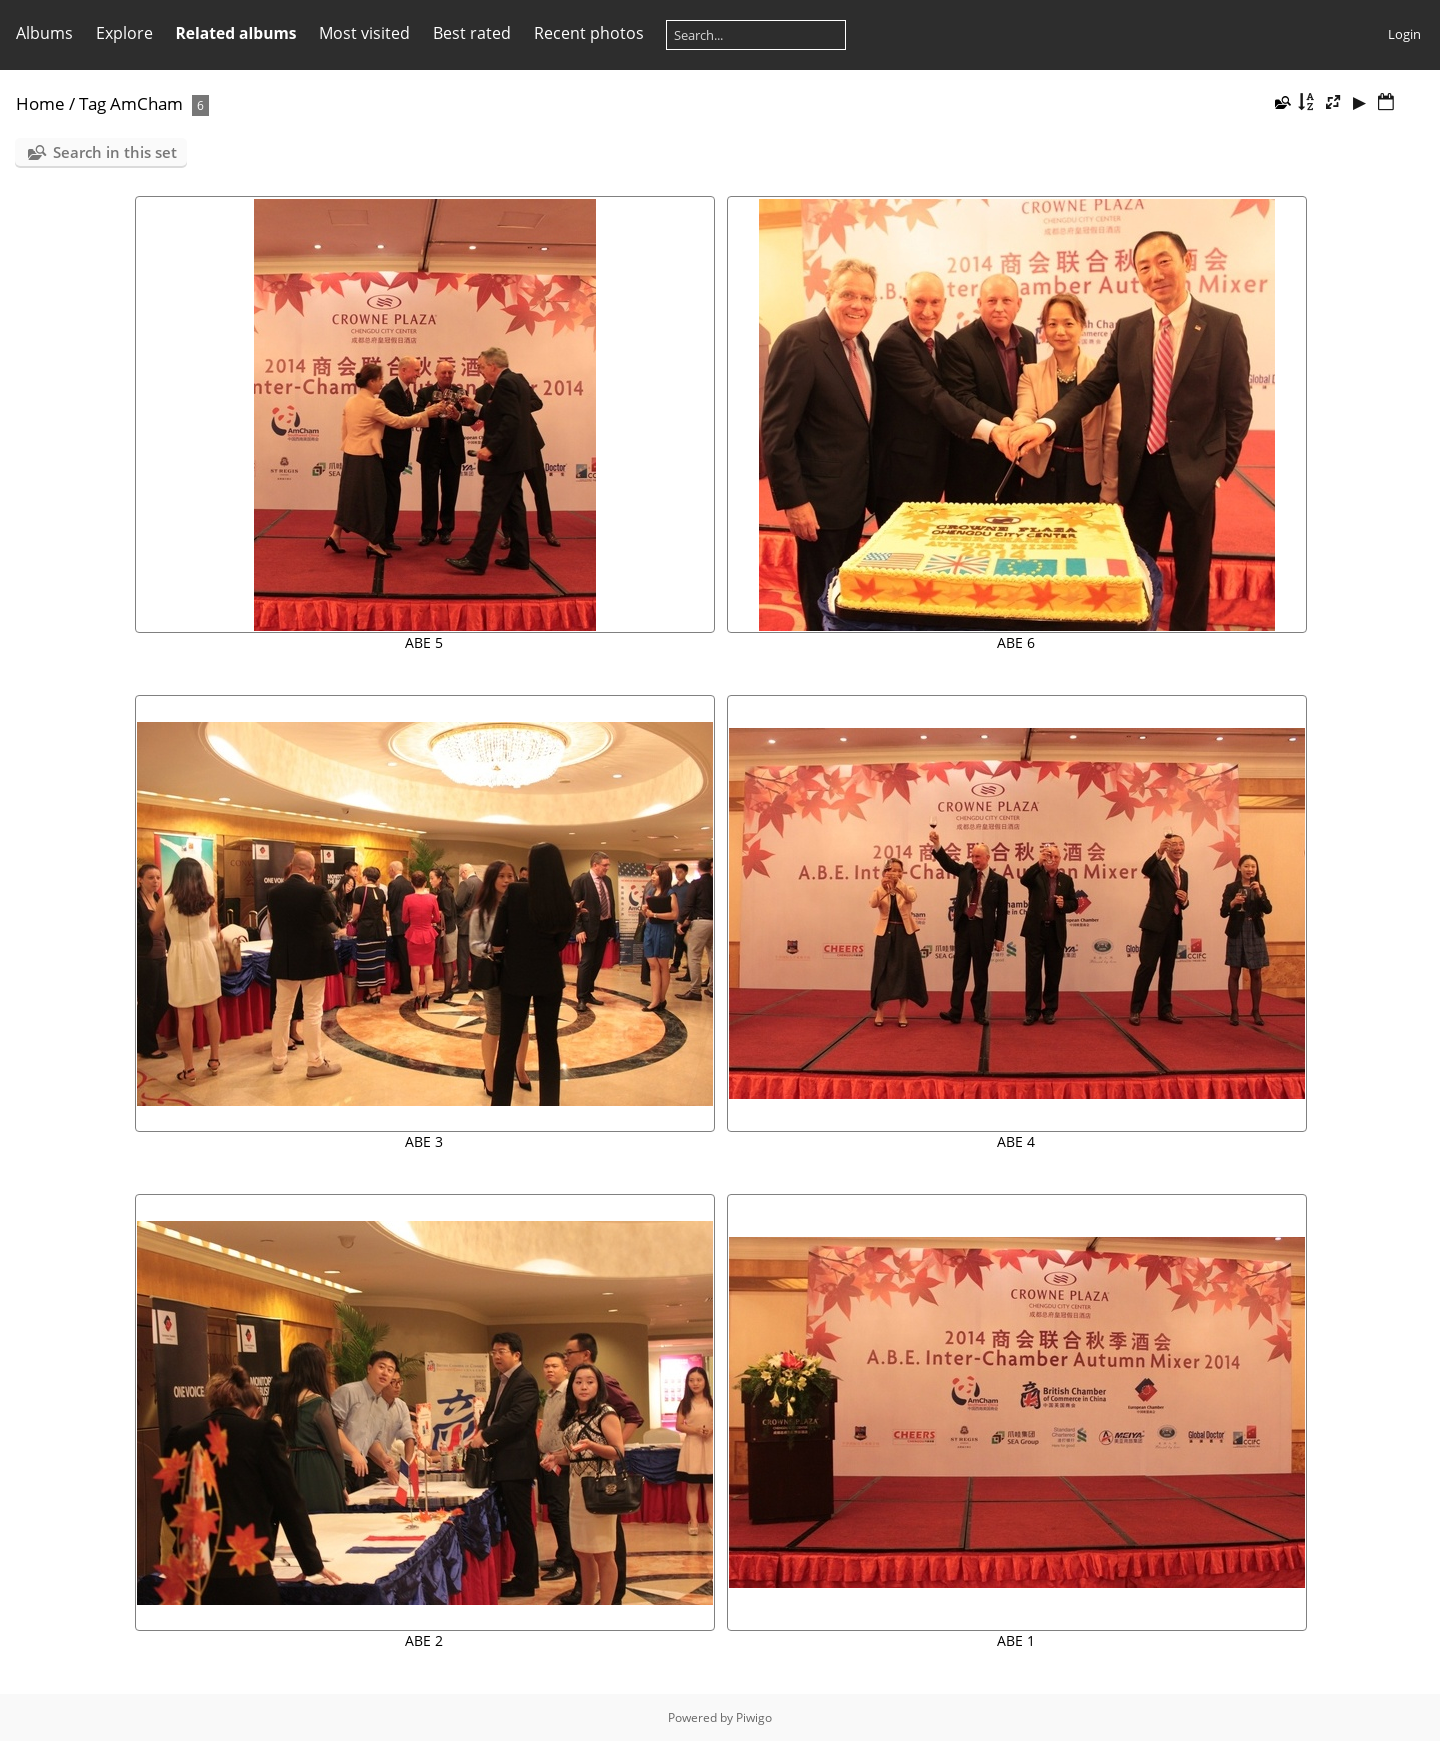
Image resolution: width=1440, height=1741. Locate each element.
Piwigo (754, 1717)
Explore (124, 33)
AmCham (146, 103)
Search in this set (115, 152)
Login (1404, 34)
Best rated (472, 33)
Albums (44, 33)
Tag (92, 103)
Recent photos (589, 33)
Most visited (364, 33)
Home (40, 103)
